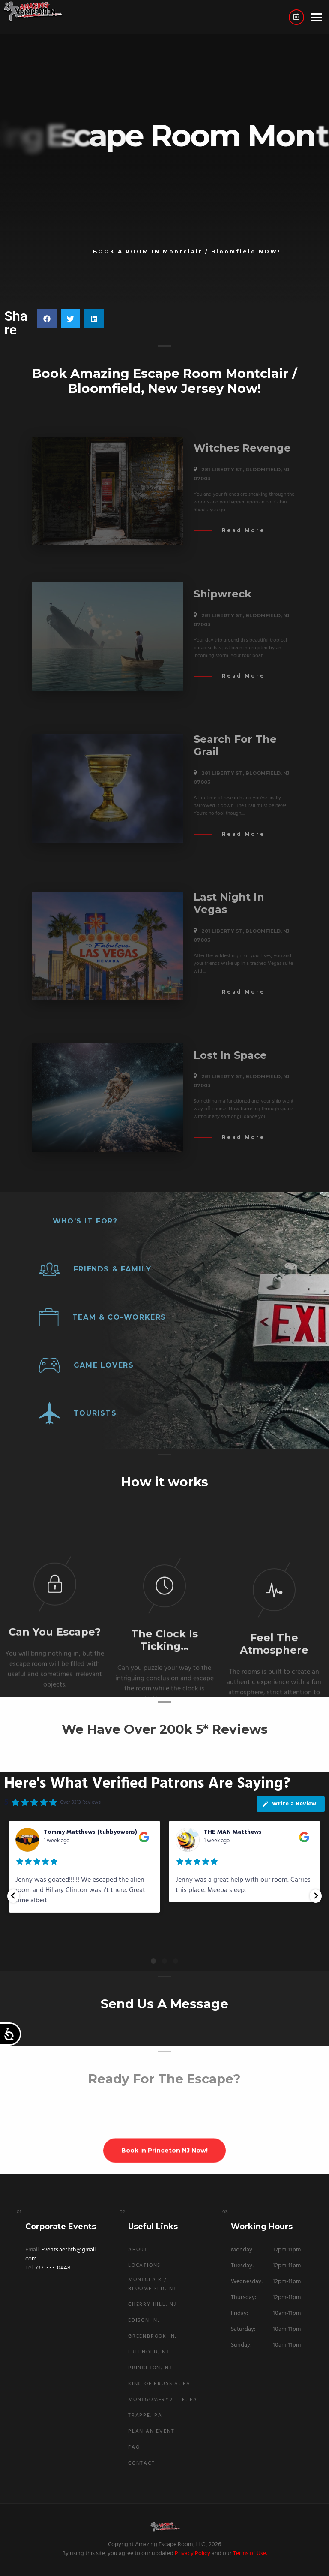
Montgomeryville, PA (162, 2399)
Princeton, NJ (149, 2368)
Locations (144, 2265)
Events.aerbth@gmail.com (60, 2254)
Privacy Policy (192, 2553)
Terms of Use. (250, 2553)
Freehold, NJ (148, 2352)
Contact (141, 2463)
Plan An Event (151, 2431)
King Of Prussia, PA (159, 2384)
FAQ (134, 2447)
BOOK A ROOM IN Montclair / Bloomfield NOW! (187, 251)
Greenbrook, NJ (152, 2336)
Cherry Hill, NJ (152, 2304)
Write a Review (289, 1804)
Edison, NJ (144, 2320)
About (138, 2249)
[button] (47, 318)
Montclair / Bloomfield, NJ (152, 2284)
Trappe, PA (145, 2415)
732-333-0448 (53, 2268)
